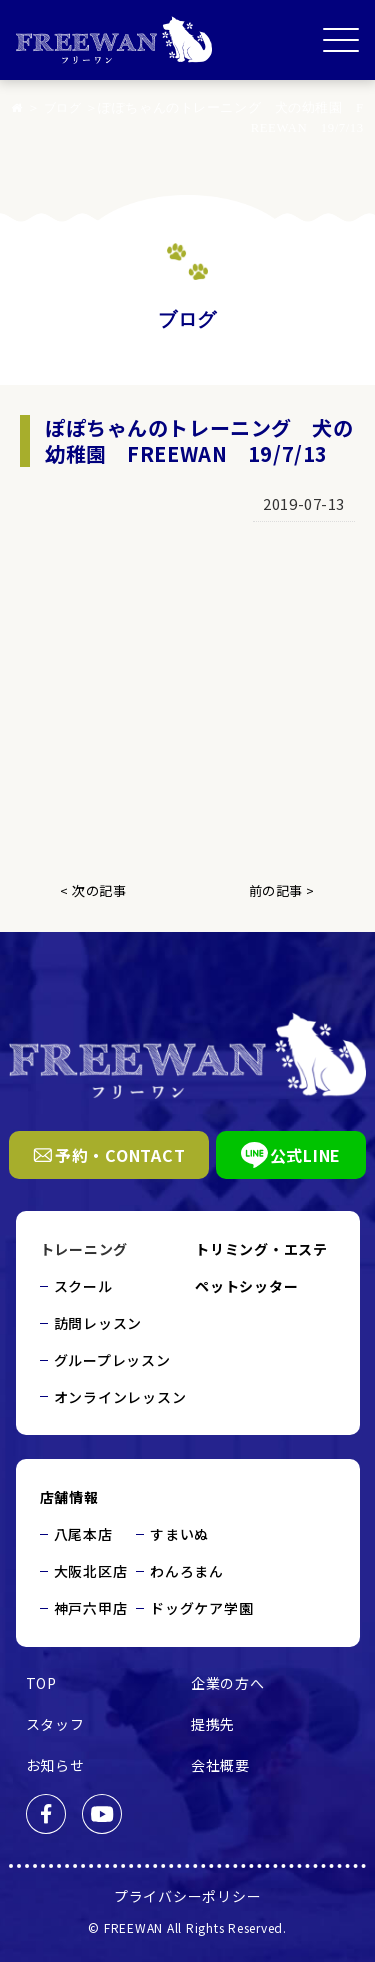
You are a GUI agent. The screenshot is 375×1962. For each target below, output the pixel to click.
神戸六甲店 (91, 1608)
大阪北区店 (91, 1571)
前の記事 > (282, 890)
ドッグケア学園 (201, 1608)
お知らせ (55, 1765)
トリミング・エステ (261, 1249)
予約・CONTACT (109, 1155)
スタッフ (55, 1724)
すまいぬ (179, 1534)
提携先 (213, 1724)
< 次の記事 (93, 890)
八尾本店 (83, 1534)
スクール (83, 1286)
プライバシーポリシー (188, 1896)
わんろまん (187, 1571)
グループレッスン (112, 1360)
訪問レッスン (98, 1323)
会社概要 (220, 1765)
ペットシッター (246, 1286)
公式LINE (291, 1155)
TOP (41, 1683)
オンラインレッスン (120, 1397)
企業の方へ (228, 1683)
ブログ (82, 108)
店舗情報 (69, 1497)
